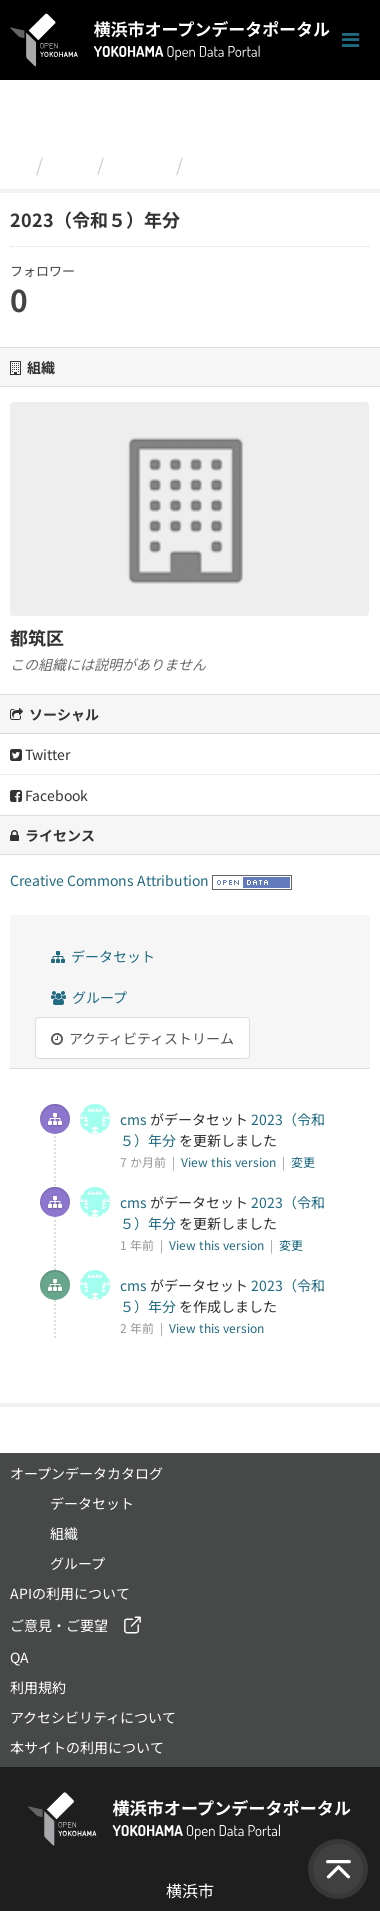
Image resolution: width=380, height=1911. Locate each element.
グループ (89, 997)
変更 (303, 1161)
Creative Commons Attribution (109, 880)
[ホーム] (18, 164)
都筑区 (140, 164)
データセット (103, 956)
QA (19, 1657)
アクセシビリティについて (93, 1717)
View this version (230, 1161)
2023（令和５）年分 (277, 164)
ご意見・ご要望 (59, 1625)
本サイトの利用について (87, 1747)
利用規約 (38, 1687)
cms (133, 1119)
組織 (70, 164)
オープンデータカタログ (86, 1473)
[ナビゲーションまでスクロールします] (350, 40)
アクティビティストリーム (142, 1038)
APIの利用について (70, 1593)
